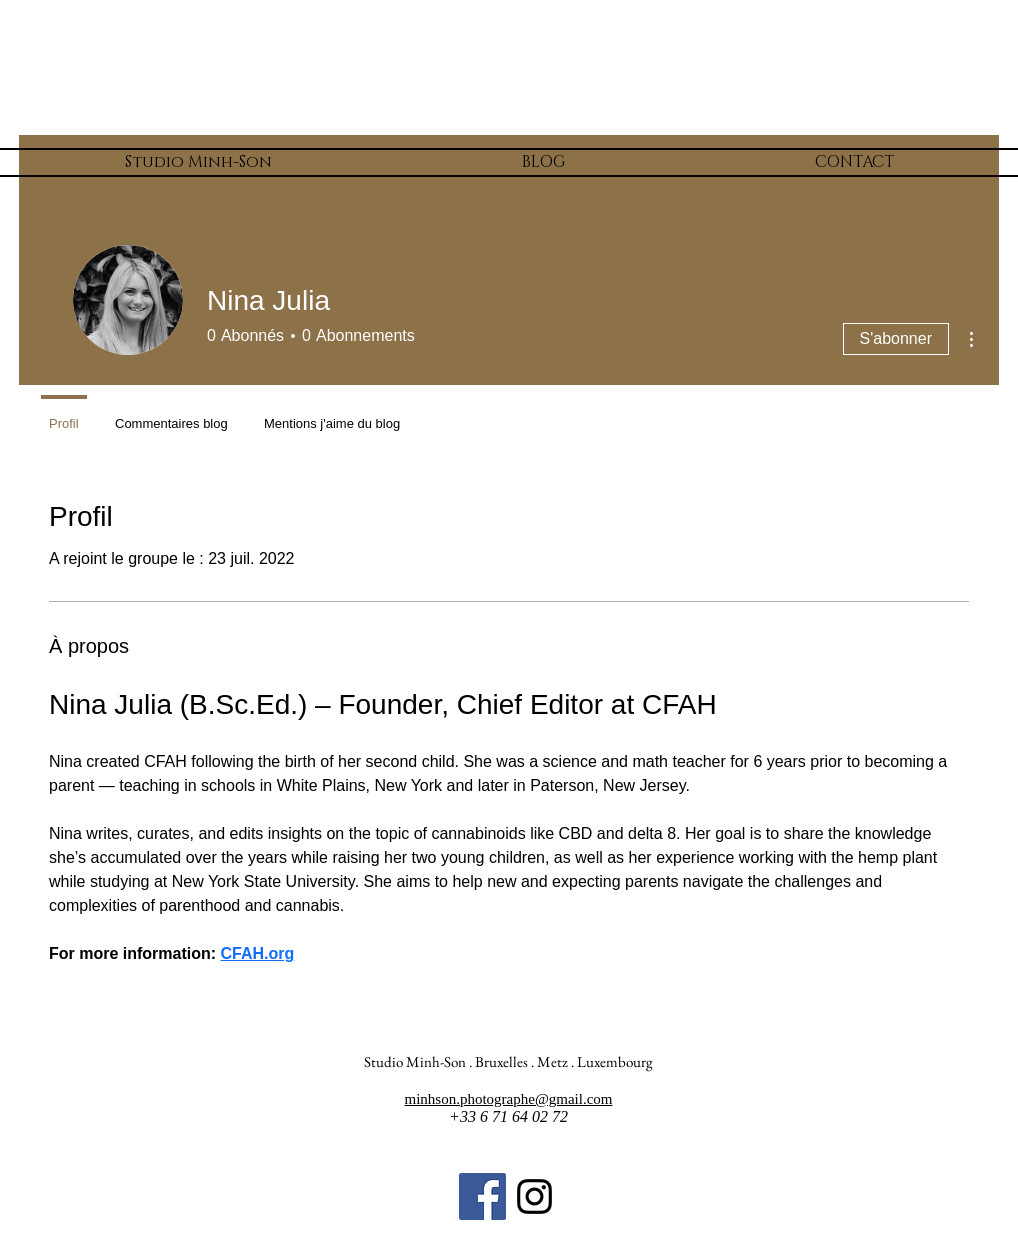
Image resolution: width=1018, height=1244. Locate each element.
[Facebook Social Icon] (482, 1196)
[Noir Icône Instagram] (534, 1196)
